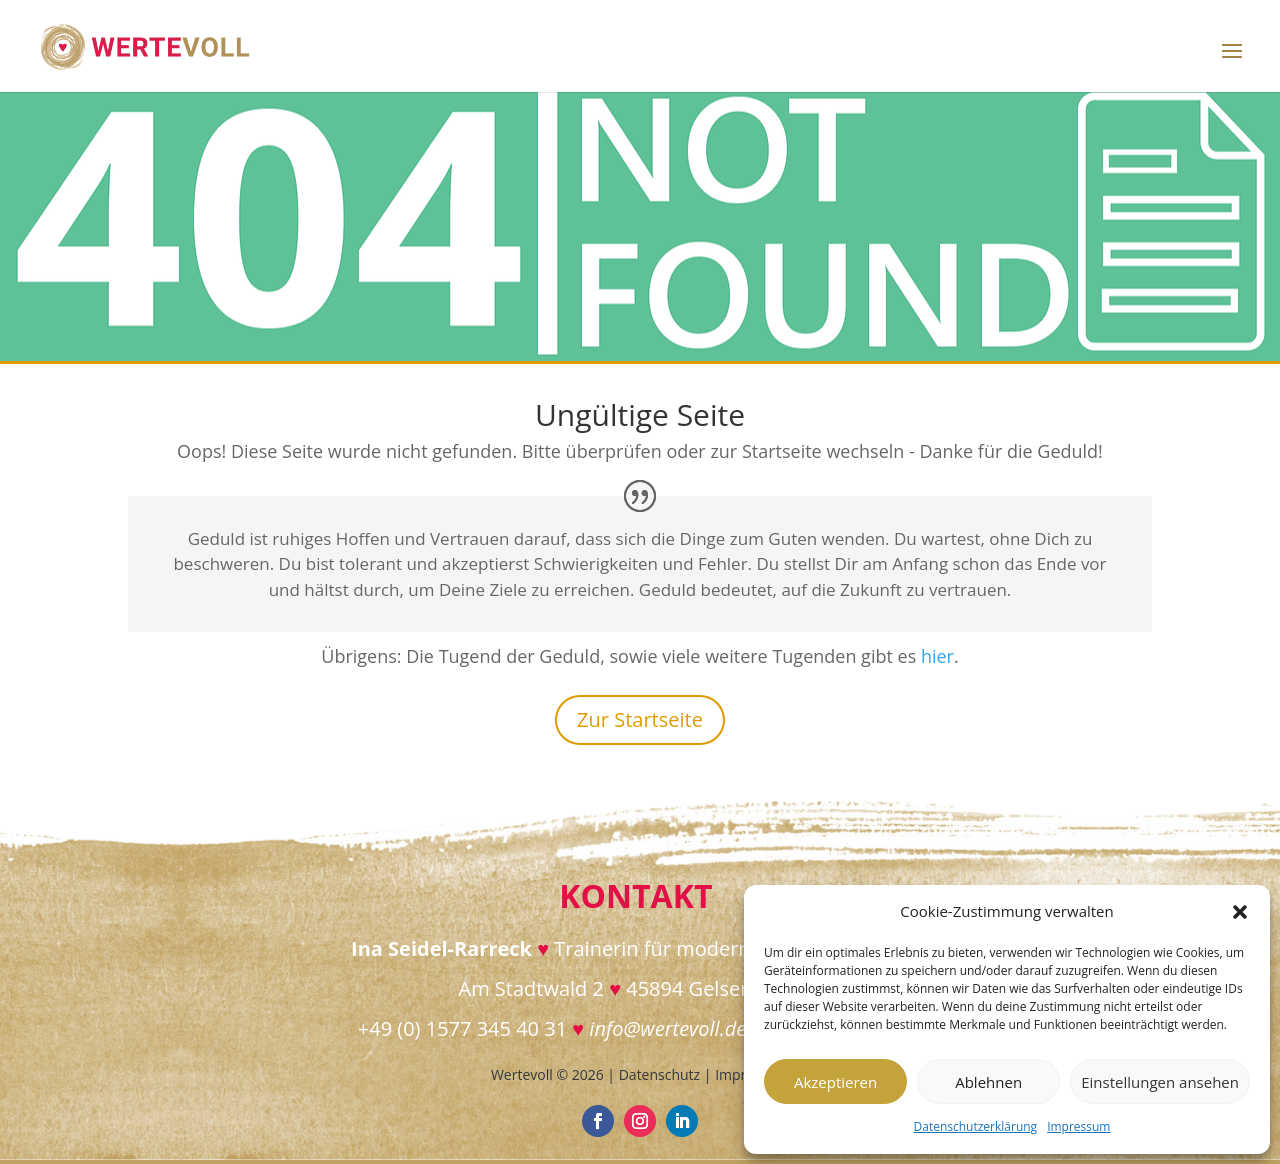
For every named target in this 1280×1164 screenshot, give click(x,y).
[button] (1240, 912)
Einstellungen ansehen (1160, 1082)
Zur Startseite (640, 719)
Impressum (1078, 1126)
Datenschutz (659, 1074)
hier (937, 656)
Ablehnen (988, 1082)
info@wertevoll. (656, 1028)
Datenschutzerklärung (976, 1126)
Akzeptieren (835, 1082)
